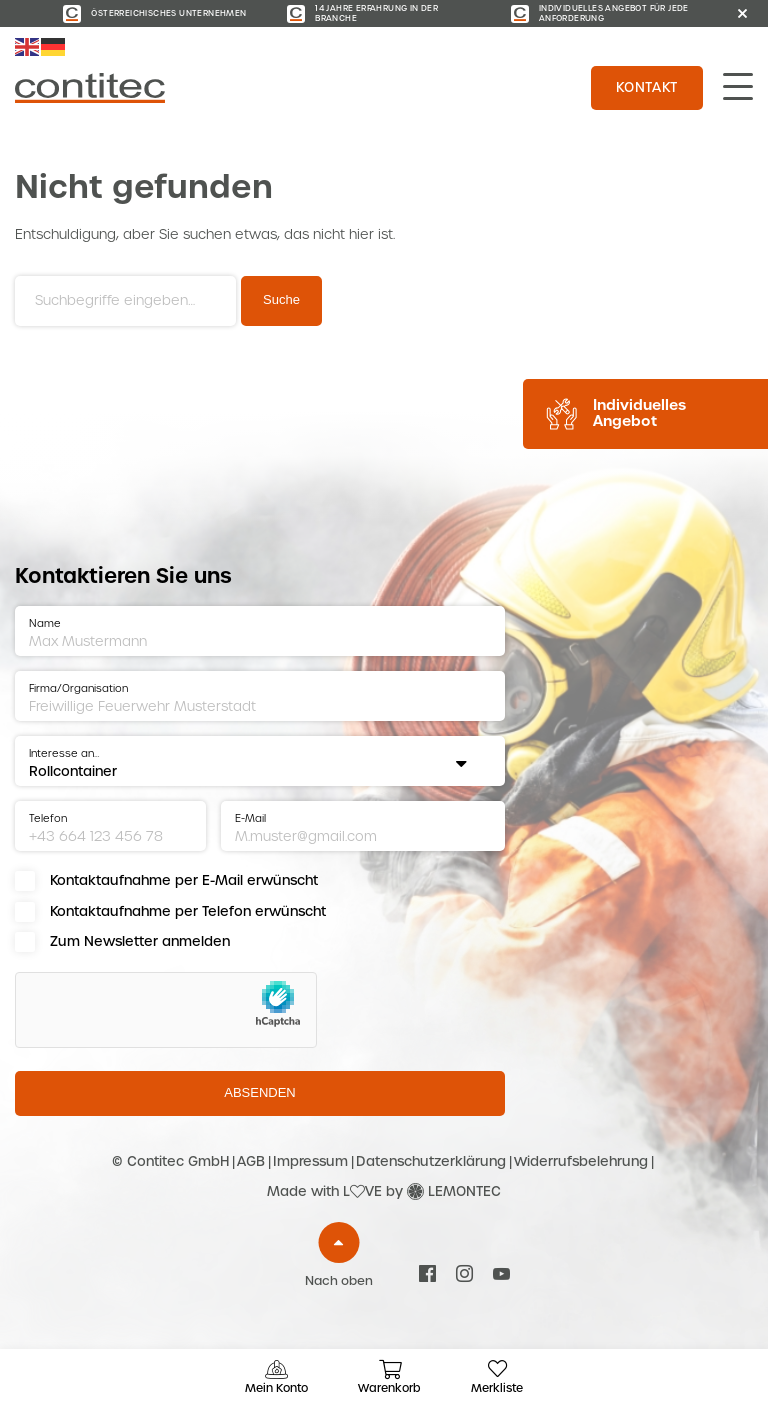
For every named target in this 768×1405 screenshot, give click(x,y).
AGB (251, 1161)
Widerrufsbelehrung (581, 1161)
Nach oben (339, 1281)
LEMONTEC (464, 1191)
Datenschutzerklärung (431, 1161)
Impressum (310, 1161)
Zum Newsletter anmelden (140, 941)
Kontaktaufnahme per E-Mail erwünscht (184, 880)
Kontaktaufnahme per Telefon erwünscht (188, 911)
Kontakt (647, 87)
